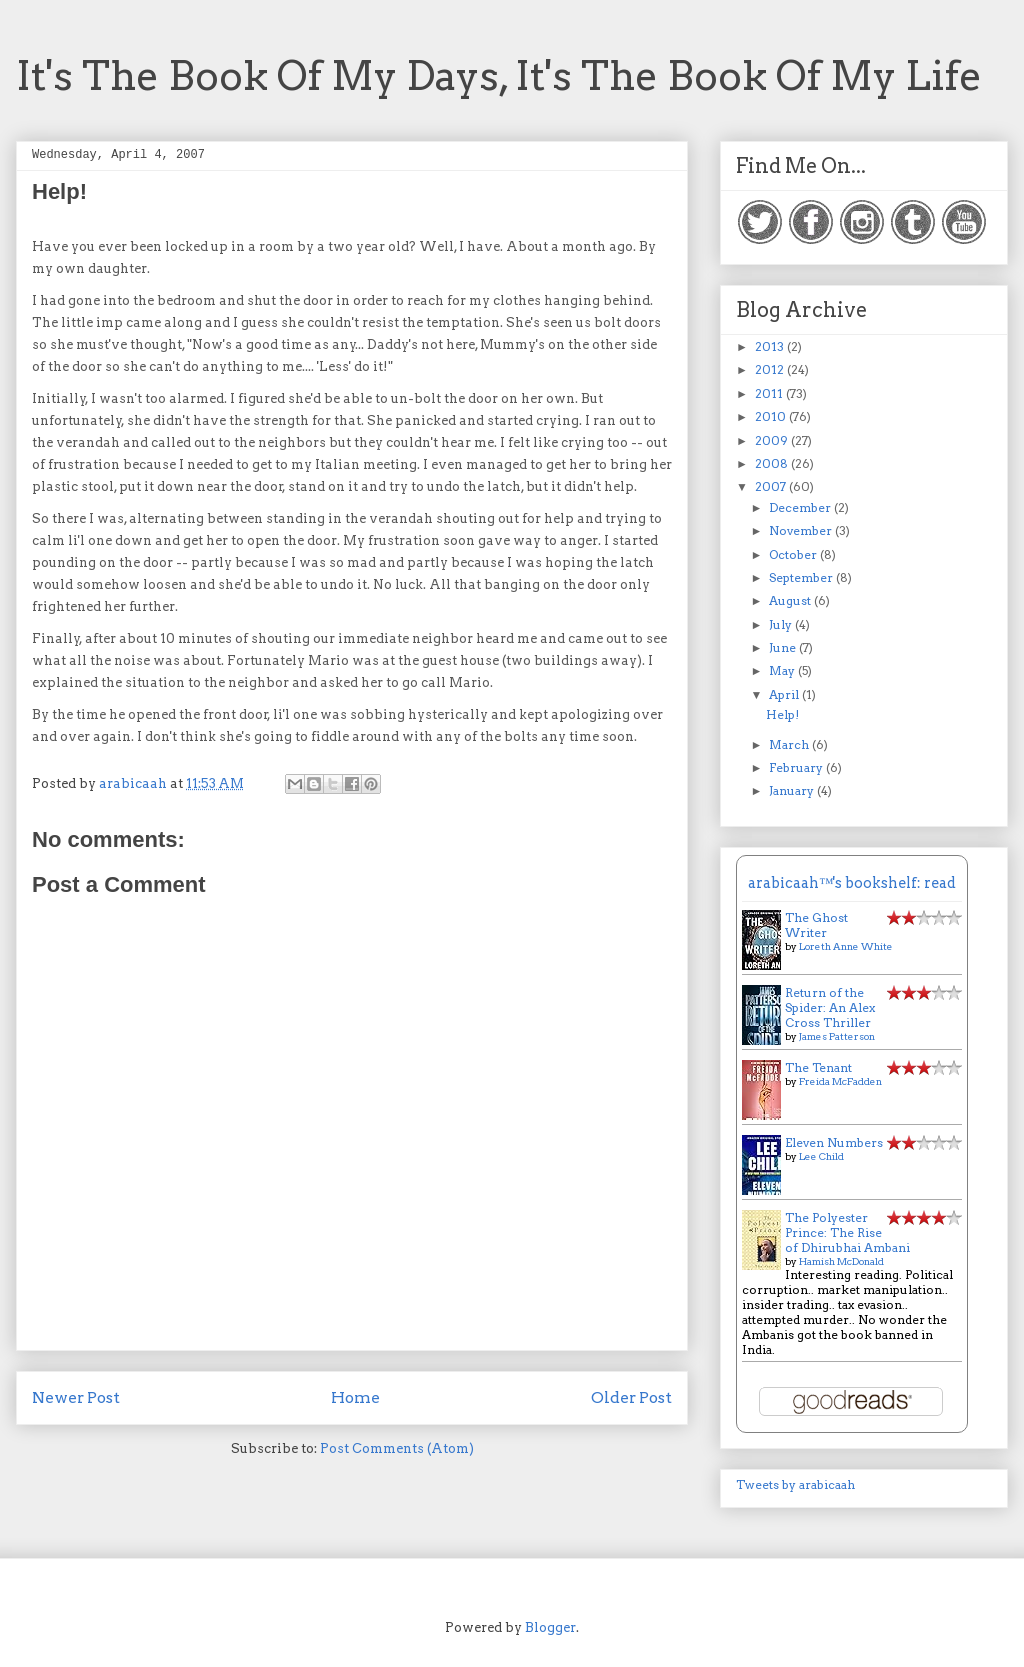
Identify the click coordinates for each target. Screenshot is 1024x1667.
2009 (773, 440)
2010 (772, 416)
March (790, 744)
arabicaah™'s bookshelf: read (852, 883)
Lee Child (821, 1156)
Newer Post (76, 1397)
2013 (771, 346)
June (784, 647)
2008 (773, 463)
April (785, 694)
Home (355, 1397)
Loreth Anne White (846, 946)
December (801, 507)
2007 (772, 486)
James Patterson (837, 1036)
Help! (782, 714)
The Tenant (818, 1067)
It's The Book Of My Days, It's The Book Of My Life (499, 76)
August (791, 600)
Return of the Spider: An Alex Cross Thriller (830, 1007)
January (793, 790)
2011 (770, 393)
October (794, 554)
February (797, 767)
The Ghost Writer (816, 925)
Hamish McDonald (841, 1261)
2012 (771, 369)
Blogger (550, 1627)
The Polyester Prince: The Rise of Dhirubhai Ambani (847, 1232)
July (782, 624)
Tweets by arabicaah (795, 1484)
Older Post (631, 1397)
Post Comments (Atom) (397, 1448)
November (802, 530)
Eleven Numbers (834, 1142)
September (802, 577)
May (783, 670)
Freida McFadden (840, 1081)
